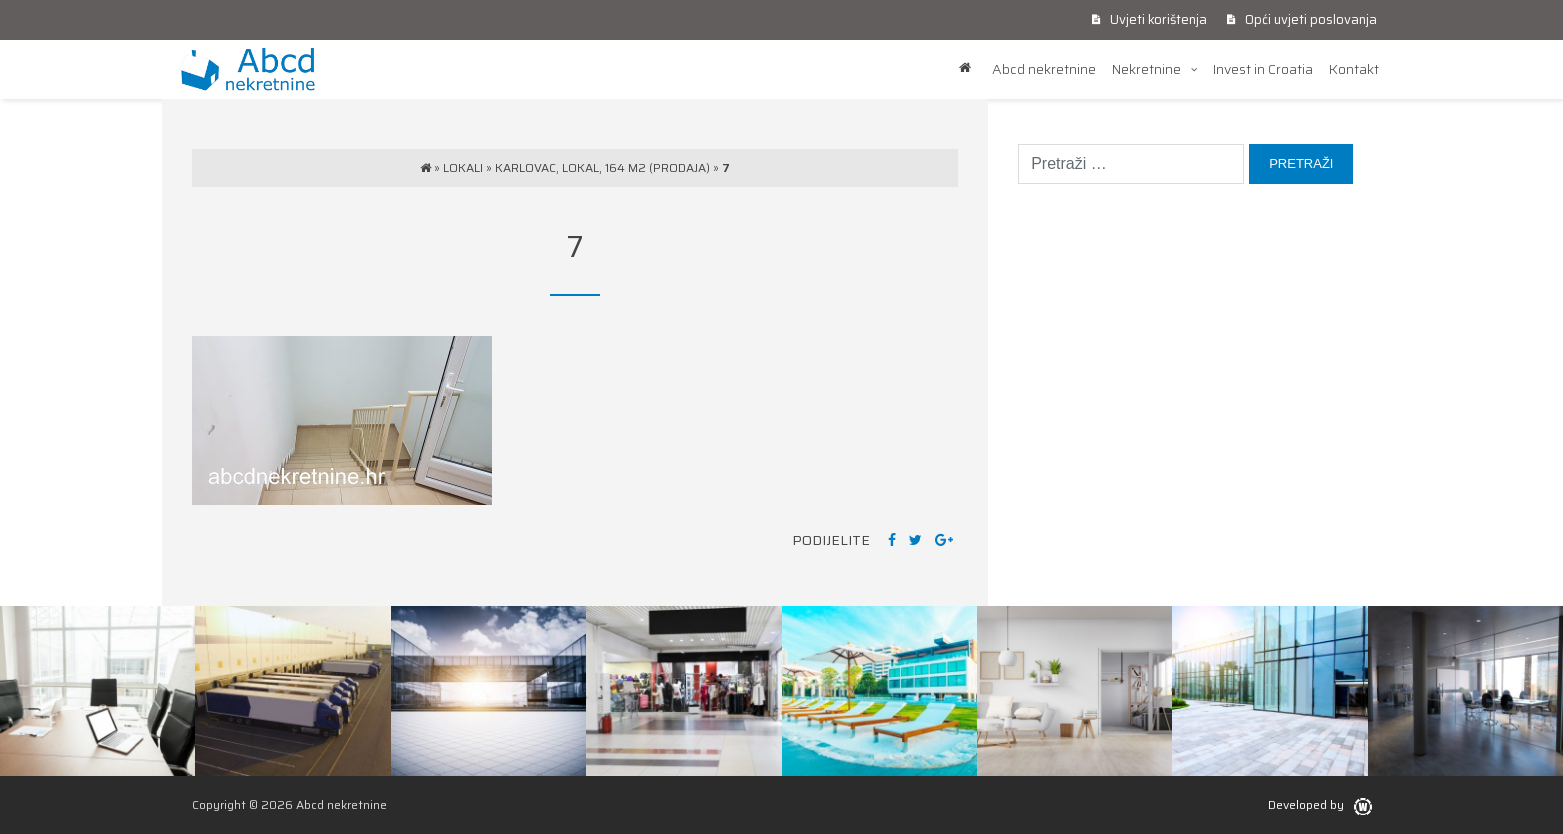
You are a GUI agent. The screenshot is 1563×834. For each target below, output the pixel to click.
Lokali (463, 167)
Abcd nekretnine (1044, 69)
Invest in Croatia (1263, 69)
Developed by (1320, 804)
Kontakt (1354, 69)
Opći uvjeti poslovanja (1302, 19)
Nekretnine (1146, 69)
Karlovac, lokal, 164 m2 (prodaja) (602, 167)
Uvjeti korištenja (1149, 19)
